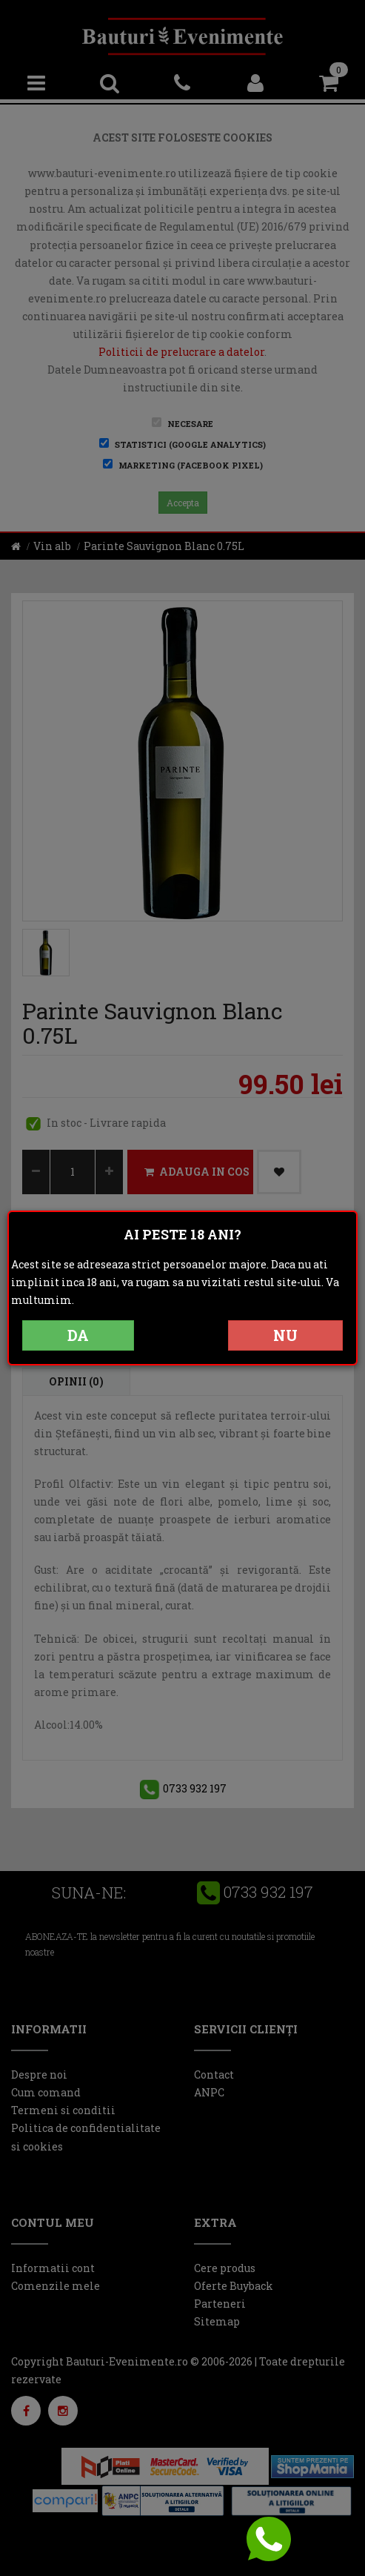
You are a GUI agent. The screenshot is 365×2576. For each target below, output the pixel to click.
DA (78, 1335)
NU (285, 1335)
